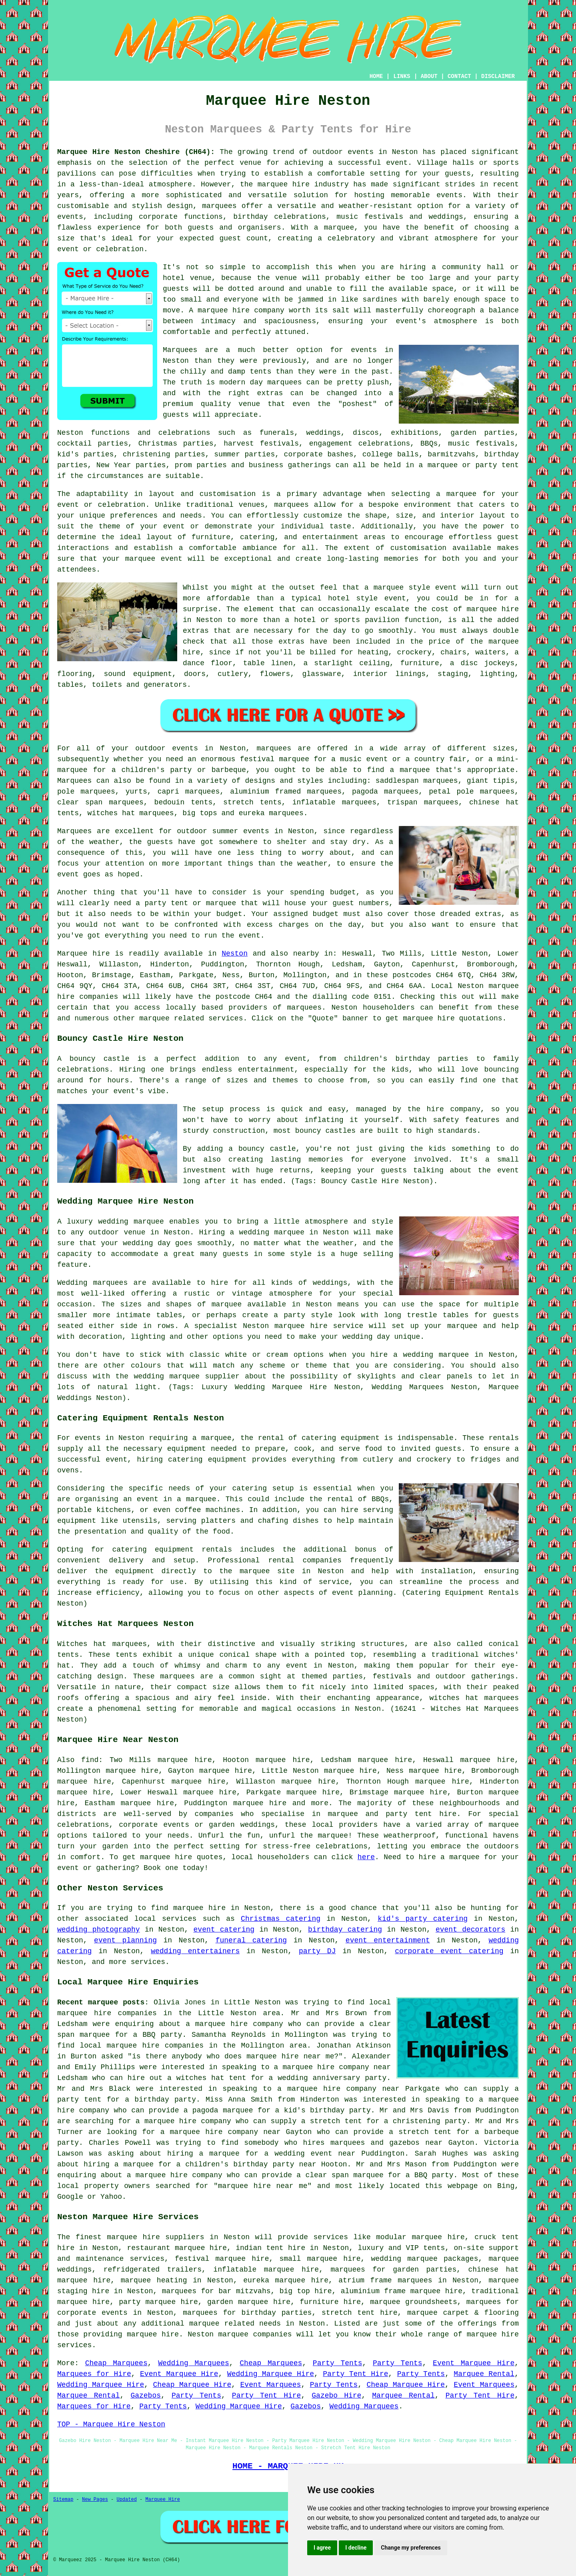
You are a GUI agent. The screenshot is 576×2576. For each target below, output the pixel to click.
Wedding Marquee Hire (270, 2374)
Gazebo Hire (336, 2396)
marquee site (267, 1571)
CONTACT (459, 76)
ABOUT (429, 76)
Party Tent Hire (355, 2374)
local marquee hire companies (142, 2046)
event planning (125, 1940)
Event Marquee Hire (473, 2363)
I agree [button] (322, 2547)
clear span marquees (100, 802)
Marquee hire (83, 954)
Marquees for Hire (94, 2374)
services (179, 1919)
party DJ (317, 1951)
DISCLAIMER (498, 76)
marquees (219, 206)
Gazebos (145, 2396)
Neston (235, 954)
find (89, 1760)
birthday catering (345, 1930)
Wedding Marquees (193, 2363)
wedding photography (98, 1930)
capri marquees (189, 792)
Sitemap (63, 2499)
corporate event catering (449, 1951)
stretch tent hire (360, 2313)
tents (126, 1655)
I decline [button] (355, 2547)
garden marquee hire (248, 2302)
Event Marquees (270, 2385)
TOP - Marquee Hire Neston (111, 2424)
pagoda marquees (385, 792)
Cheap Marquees (116, 2363)
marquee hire (166, 1857)
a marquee (196, 1499)
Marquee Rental (484, 2374)
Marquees (74, 781)
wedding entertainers (195, 1951)
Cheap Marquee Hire (192, 2385)
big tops (199, 813)
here (366, 1857)
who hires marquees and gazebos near (363, 2143)
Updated (126, 2499)
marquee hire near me (290, 2056)
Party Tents (337, 2363)
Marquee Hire (162, 2499)
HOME (376, 76)
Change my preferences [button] (410, 2547)
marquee (389, 588)
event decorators (470, 1930)
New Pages (95, 2499)
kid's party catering (423, 1919)
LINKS (401, 76)
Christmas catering (280, 1919)
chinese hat (494, 802)
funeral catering (251, 1940)
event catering (224, 1930)
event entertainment (388, 1940)
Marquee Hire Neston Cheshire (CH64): (136, 152)
